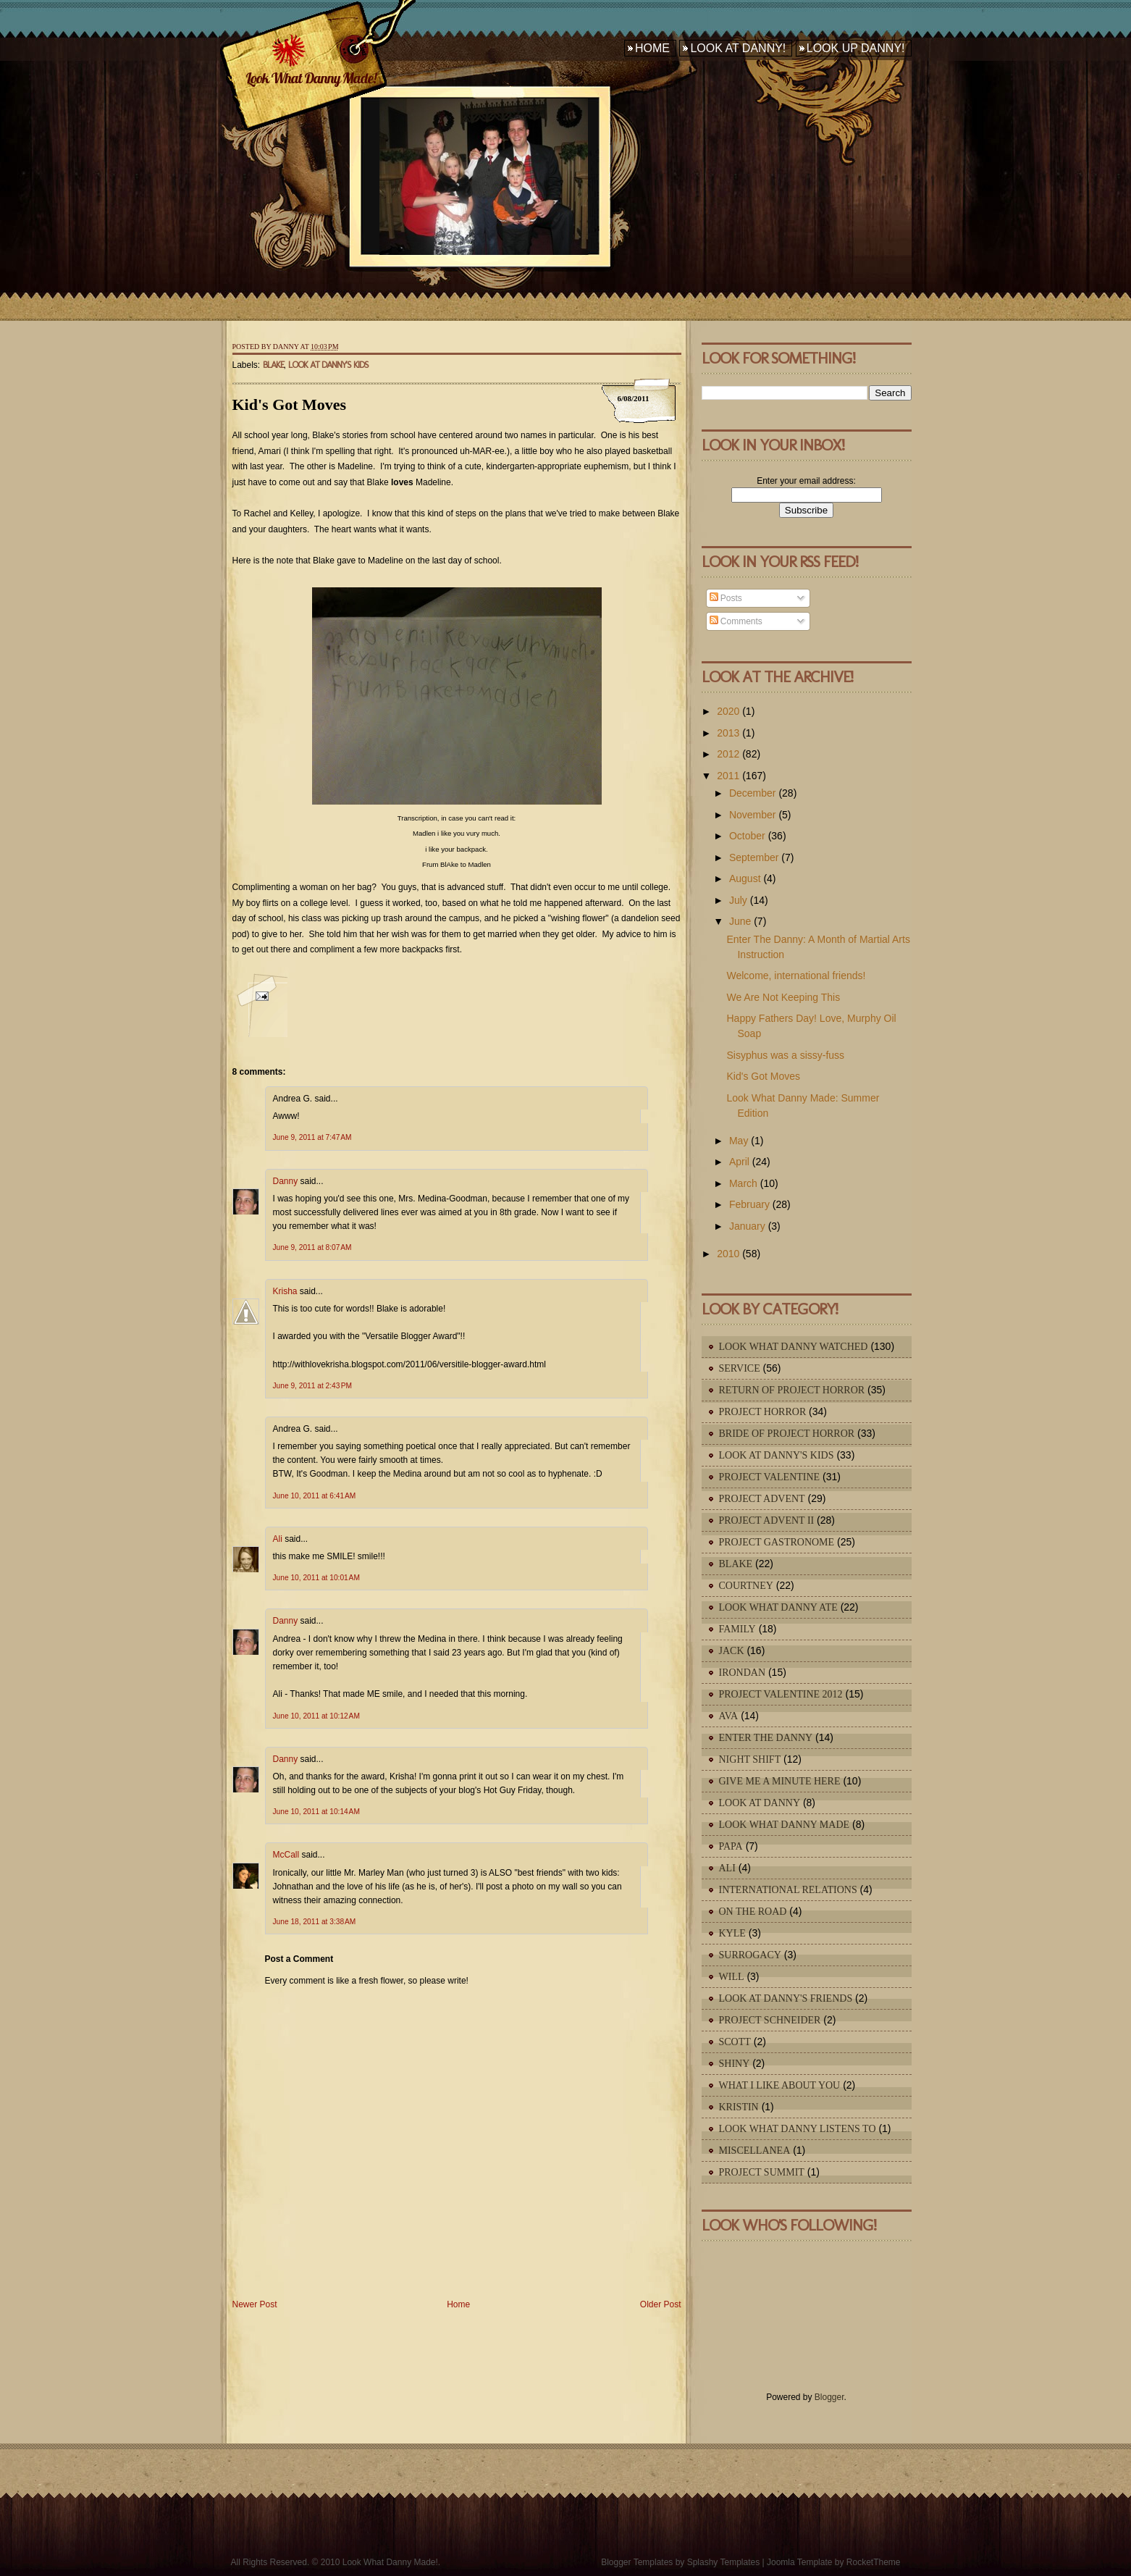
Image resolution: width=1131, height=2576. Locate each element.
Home (652, 48)
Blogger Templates (637, 2562)
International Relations (788, 1889)
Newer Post (254, 2304)
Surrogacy (750, 1955)
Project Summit (761, 2172)
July (738, 900)
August (745, 878)
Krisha (285, 1291)
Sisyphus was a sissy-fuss (785, 1055)
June (740, 921)
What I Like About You (780, 2085)
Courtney (746, 1585)
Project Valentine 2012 (781, 1694)
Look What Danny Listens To (797, 2128)
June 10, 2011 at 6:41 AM (314, 1496)
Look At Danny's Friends (786, 1998)
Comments (736, 621)
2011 (728, 775)
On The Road (753, 1911)
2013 (728, 733)
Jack (731, 1650)
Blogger (829, 2397)
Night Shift (750, 1759)
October (747, 836)
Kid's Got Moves (289, 404)
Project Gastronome (777, 1542)
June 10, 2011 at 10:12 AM (316, 1716)
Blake (273, 364)
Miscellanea (755, 2150)
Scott (735, 2041)
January (747, 1226)
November (752, 815)
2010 (728, 1253)
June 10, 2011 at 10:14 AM (316, 1812)
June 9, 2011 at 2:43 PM (313, 1386)
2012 (728, 754)
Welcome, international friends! (795, 975)
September (753, 857)
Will (731, 1976)
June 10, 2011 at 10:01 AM (316, 1578)
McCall (286, 1855)
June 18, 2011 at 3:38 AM (314, 1922)
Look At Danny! (738, 48)
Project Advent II (767, 1520)
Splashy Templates (723, 2562)
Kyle (732, 1933)
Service (739, 1368)
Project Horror (763, 1411)
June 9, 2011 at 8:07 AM (312, 1247)
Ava (729, 1716)
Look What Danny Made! (310, 78)
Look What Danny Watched (793, 1346)
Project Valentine (769, 1477)
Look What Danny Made (784, 1824)
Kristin (739, 2107)
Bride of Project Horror (787, 1433)
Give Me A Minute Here (780, 1781)
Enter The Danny (766, 1737)
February (749, 1204)
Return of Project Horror (792, 1390)
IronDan (742, 1672)
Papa (731, 1846)
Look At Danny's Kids (328, 364)
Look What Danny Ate (778, 1607)
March (743, 1183)
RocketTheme (873, 2562)
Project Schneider (770, 2020)
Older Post (660, 2304)
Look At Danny (760, 1802)
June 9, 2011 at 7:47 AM (312, 1137)
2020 (728, 711)
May (738, 1140)
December (752, 793)
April (739, 1161)
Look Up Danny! (856, 48)
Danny (285, 1181)
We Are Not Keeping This (783, 997)
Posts (726, 598)
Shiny (734, 2063)
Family (737, 1629)
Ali (277, 1539)
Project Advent (762, 1498)
